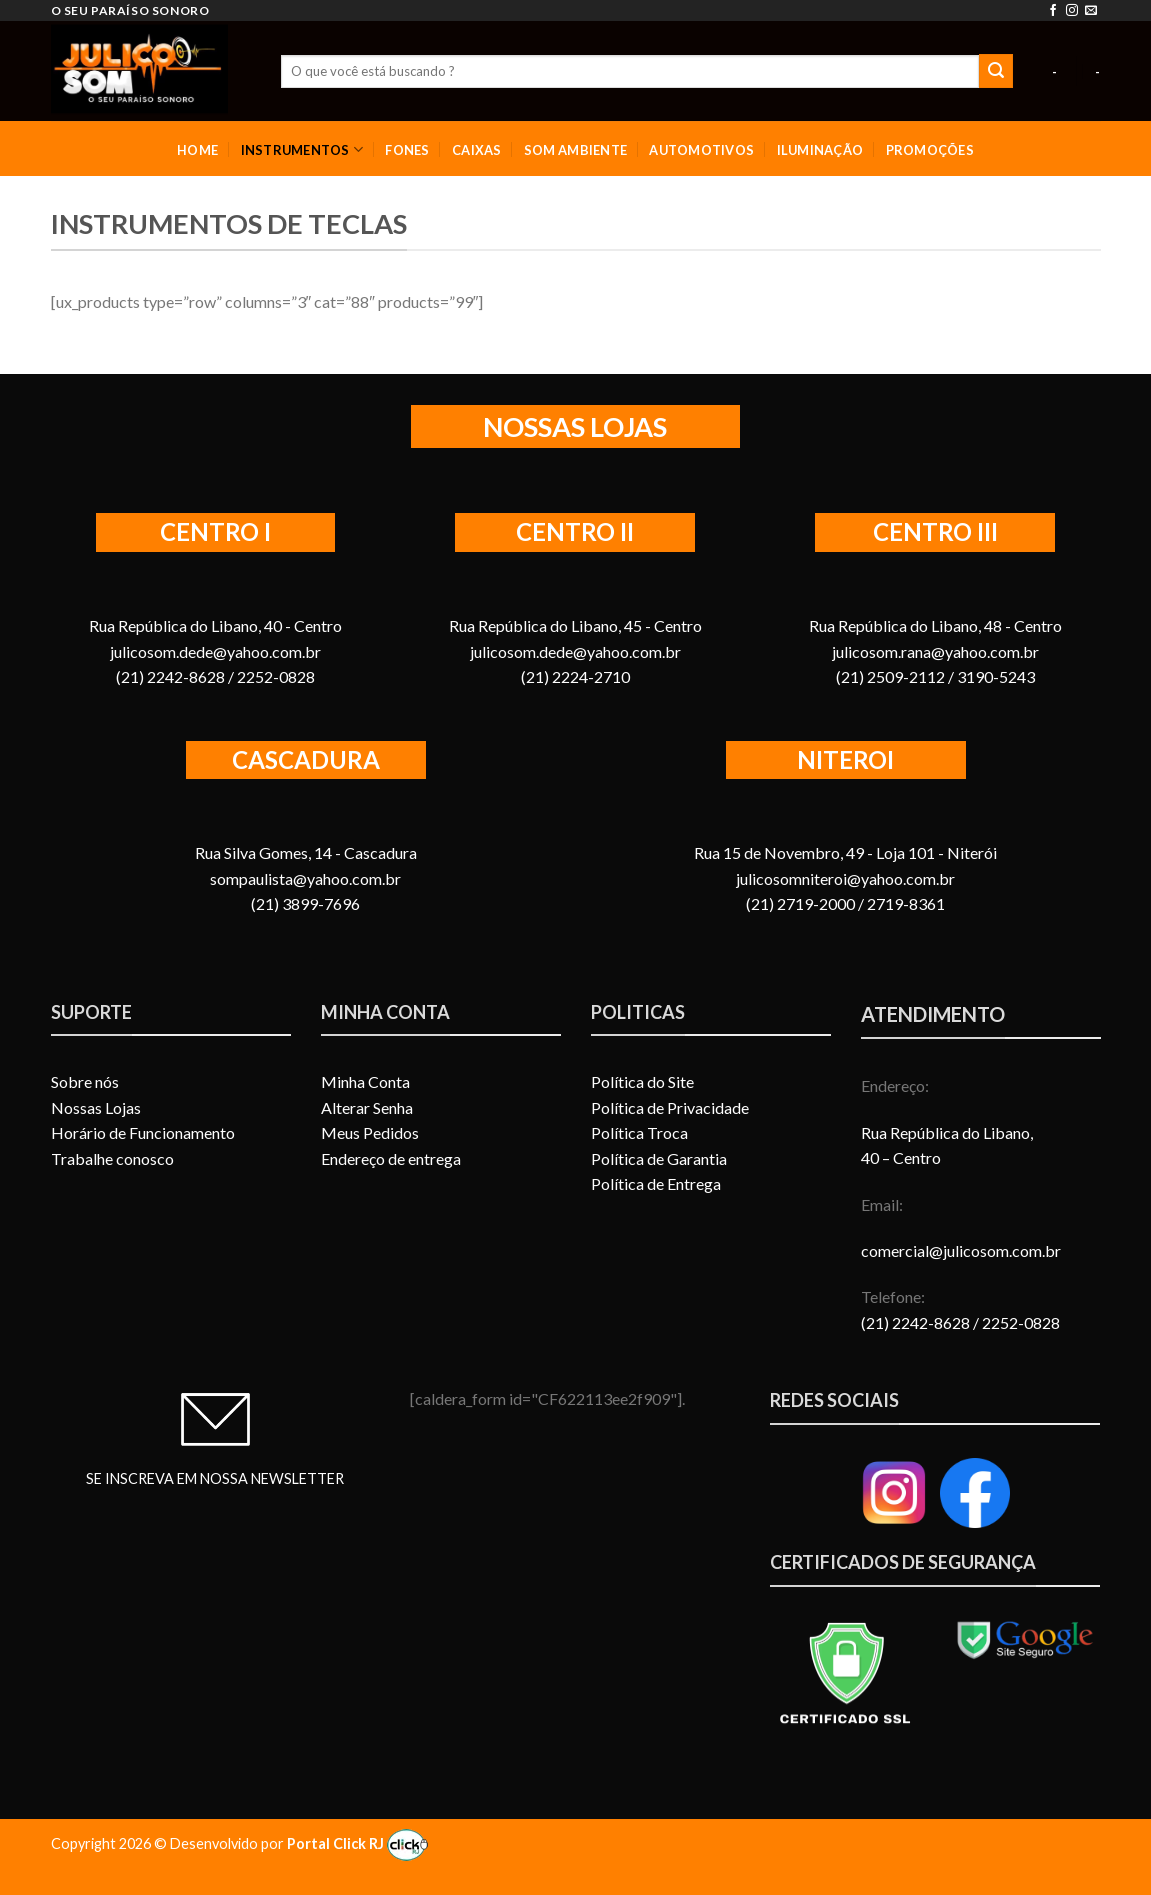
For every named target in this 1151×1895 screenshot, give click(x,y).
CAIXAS (477, 150)
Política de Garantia (659, 1158)
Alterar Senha (367, 1107)
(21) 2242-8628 (917, 1322)
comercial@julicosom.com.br (961, 1250)
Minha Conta (365, 1081)
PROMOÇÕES (930, 150)
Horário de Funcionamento (143, 1132)
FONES (407, 150)
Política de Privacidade (670, 1107)
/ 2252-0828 (1016, 1322)
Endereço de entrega (391, 1158)
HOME (197, 150)
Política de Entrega (656, 1183)
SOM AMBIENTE (575, 150)
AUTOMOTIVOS (701, 150)
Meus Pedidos (370, 1132)
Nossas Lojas (96, 1107)
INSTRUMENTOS (302, 149)
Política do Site (642, 1081)
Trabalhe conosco (112, 1158)
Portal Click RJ (357, 1843)
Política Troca (639, 1132)
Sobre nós (85, 1081)
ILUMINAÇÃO (820, 150)
